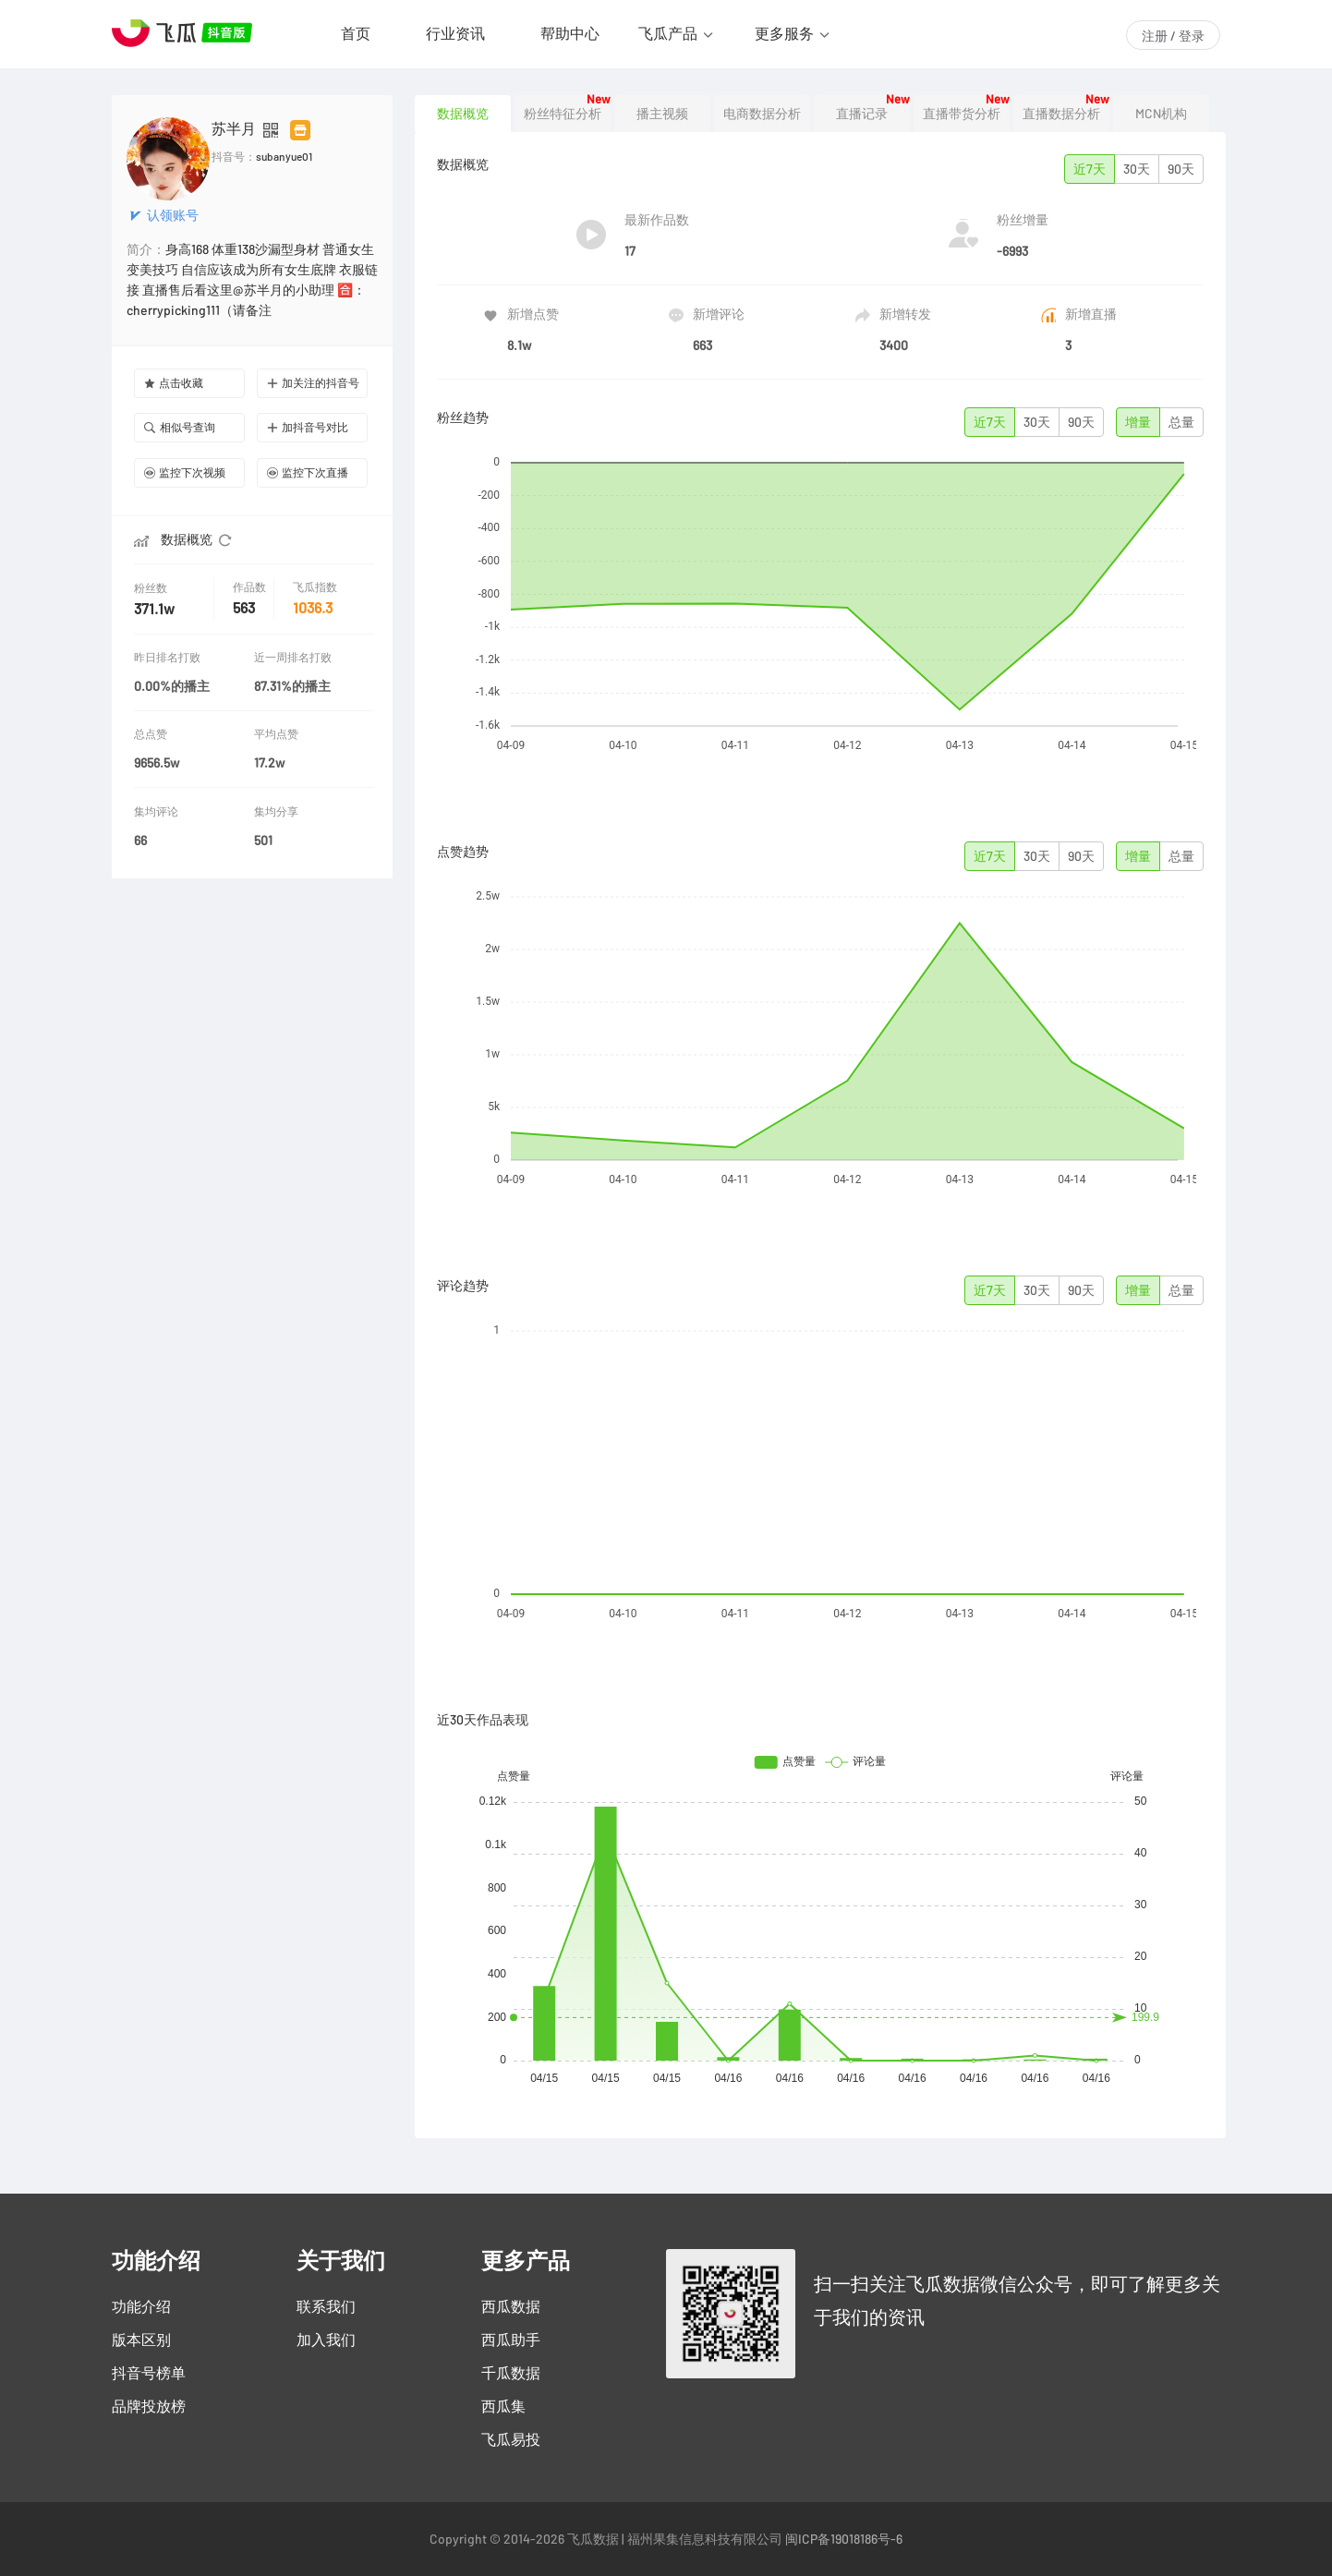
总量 (1181, 422)
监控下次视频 (184, 472)
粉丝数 (152, 588)
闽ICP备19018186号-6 (843, 2539)
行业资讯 (455, 33)
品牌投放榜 (149, 2406)
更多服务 (784, 33)
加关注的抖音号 (313, 383)
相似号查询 (179, 427)
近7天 (1089, 169)
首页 (355, 33)
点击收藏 (173, 383)
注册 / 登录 (1173, 36)
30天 (1136, 169)
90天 (1181, 169)
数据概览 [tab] (463, 113)
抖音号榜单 (149, 2372)
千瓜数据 (510, 2372)
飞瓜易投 (510, 2439)
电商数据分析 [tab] (762, 113)
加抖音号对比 (307, 427)
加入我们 (326, 2339)
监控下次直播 (307, 472)
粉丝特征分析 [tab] (562, 113)
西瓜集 (503, 2406)
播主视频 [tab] (662, 113)
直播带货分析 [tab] (961, 113)
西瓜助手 (510, 2339)
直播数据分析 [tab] (1061, 113)
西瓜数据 (510, 2306)
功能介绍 (141, 2306)
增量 (1138, 422)
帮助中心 (569, 33)
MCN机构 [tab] (1161, 113)
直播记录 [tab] (862, 113)
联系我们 (326, 2306)
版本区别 (141, 2339)
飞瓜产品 (667, 33)
